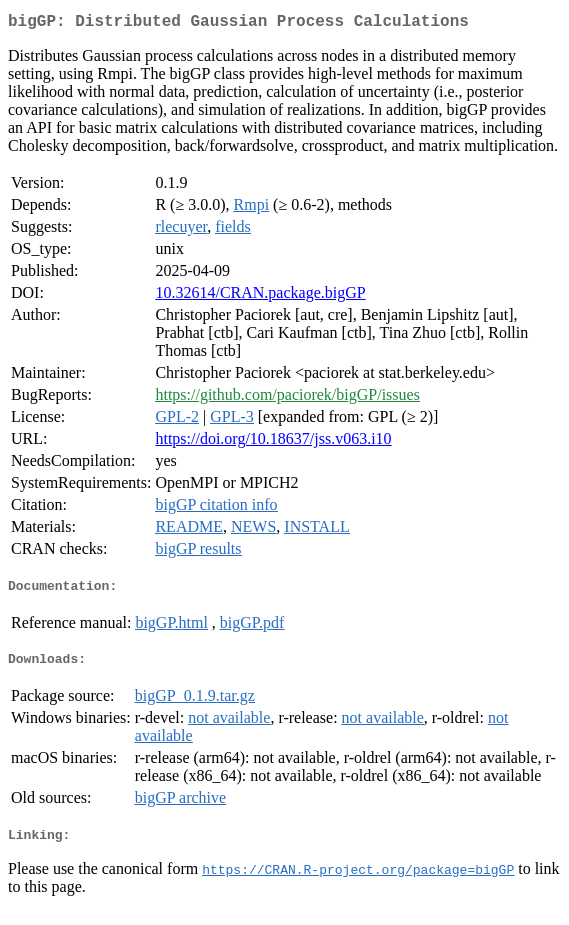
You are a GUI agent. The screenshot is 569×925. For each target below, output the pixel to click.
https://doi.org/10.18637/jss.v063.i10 (273, 442)
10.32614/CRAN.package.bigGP (260, 296)
